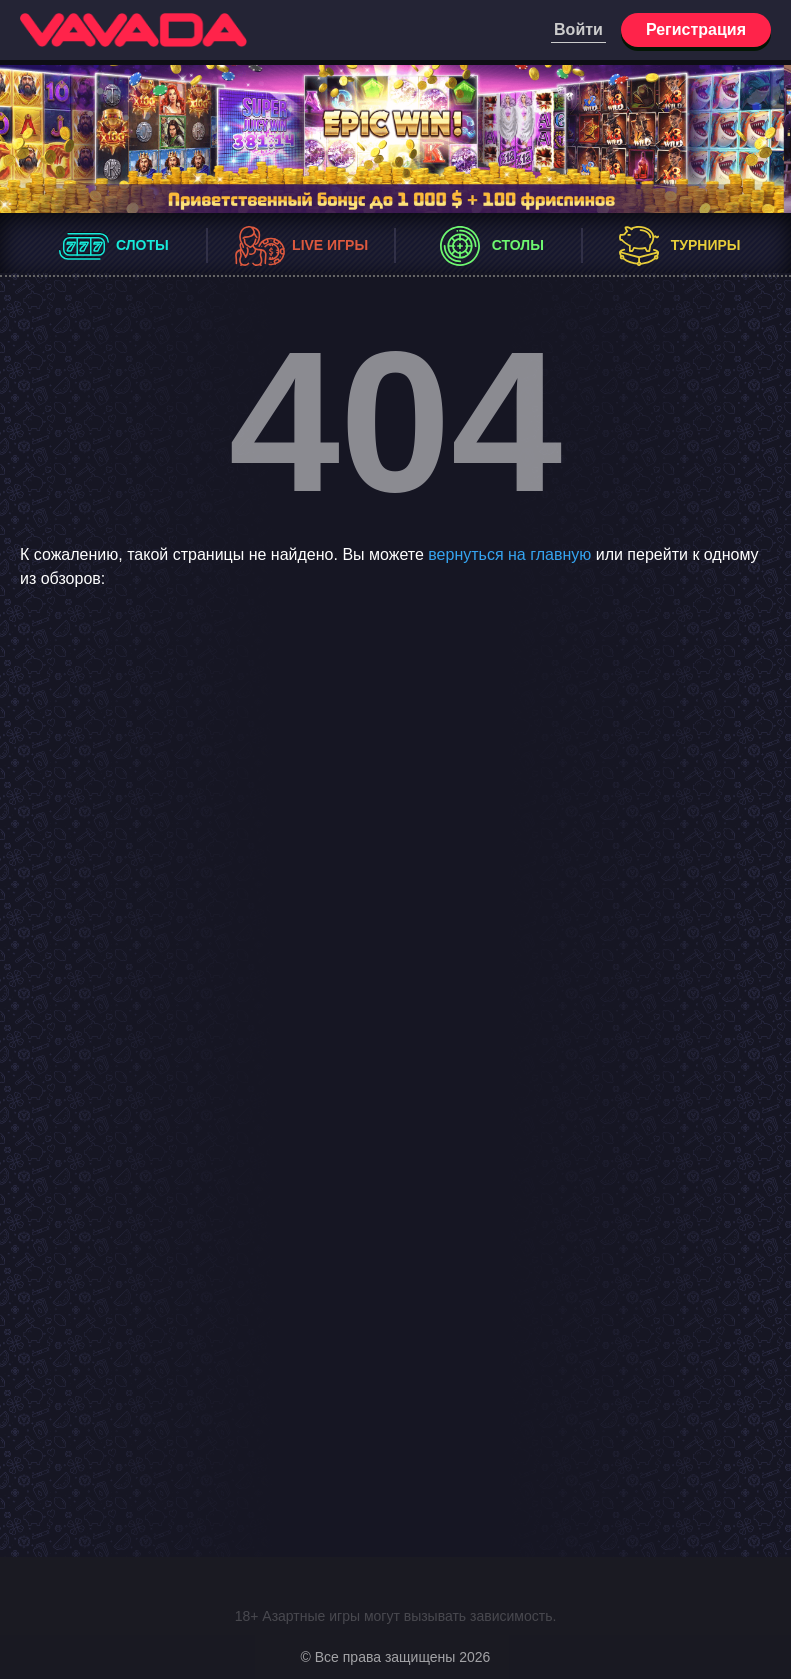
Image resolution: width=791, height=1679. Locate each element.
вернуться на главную (509, 554)
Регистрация (696, 29)
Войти (578, 29)
